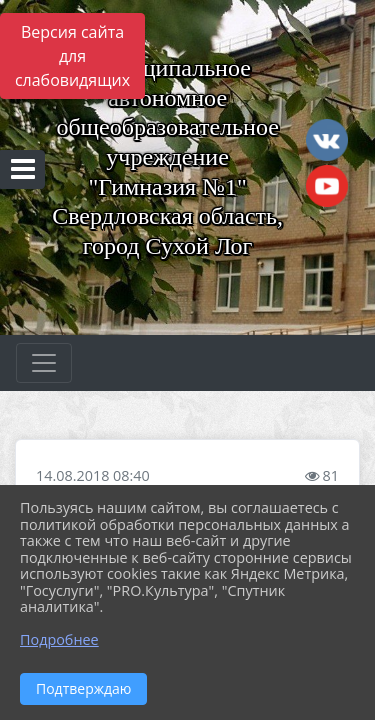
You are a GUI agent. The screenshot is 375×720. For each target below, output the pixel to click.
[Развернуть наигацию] (44, 363)
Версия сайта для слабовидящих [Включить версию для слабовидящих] (72, 56)
